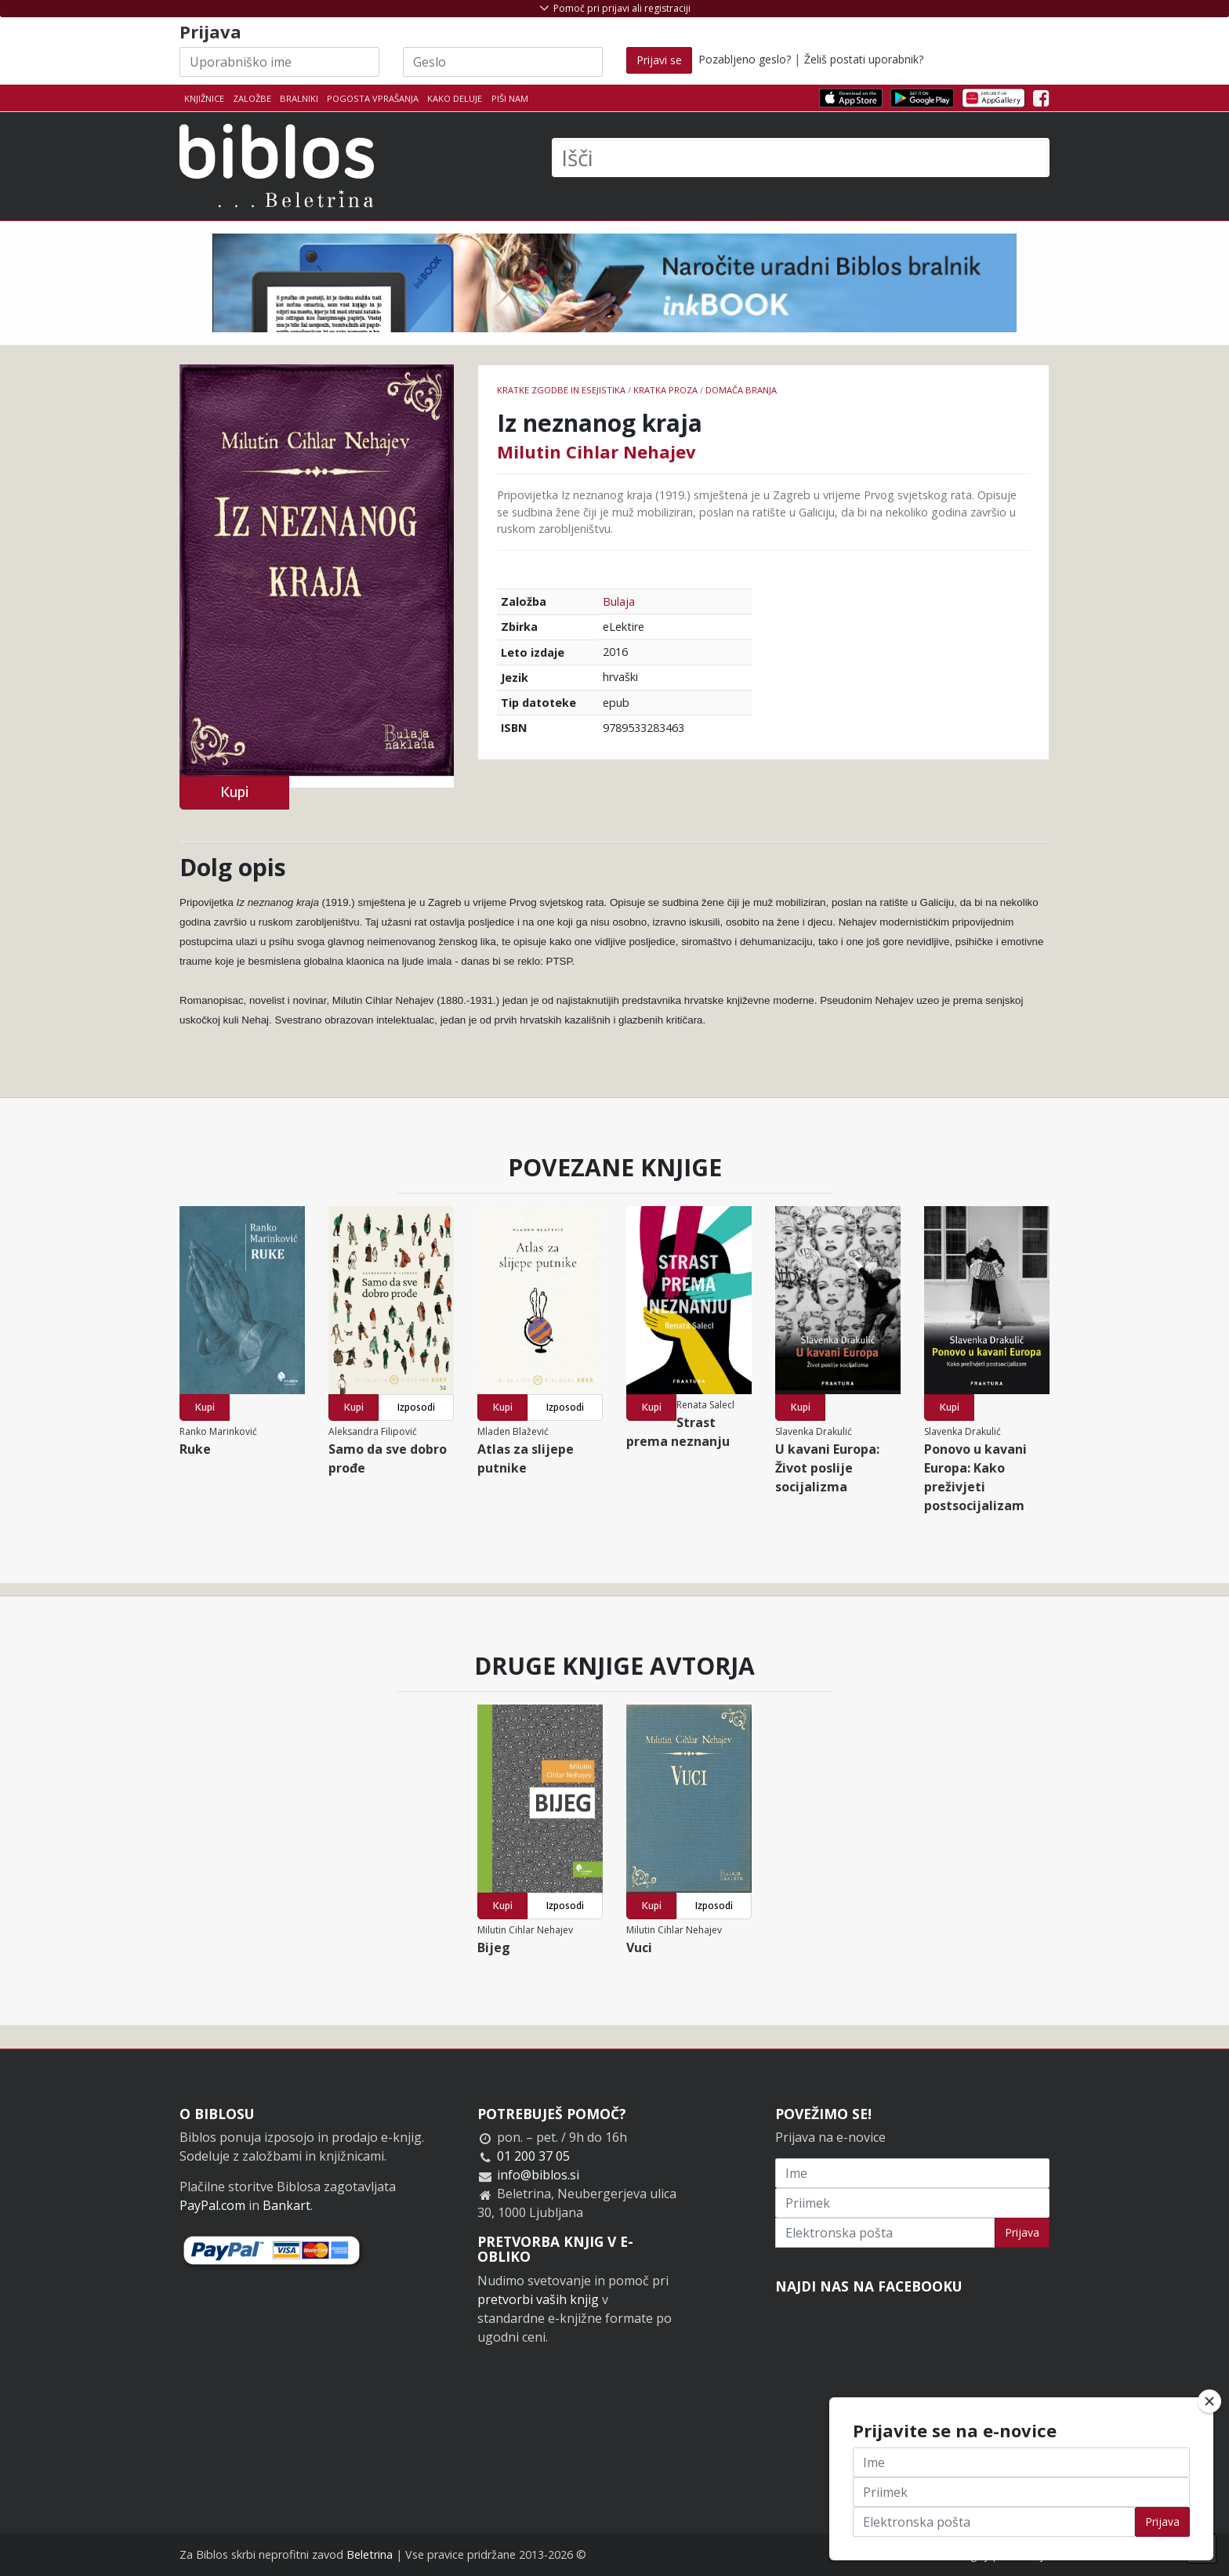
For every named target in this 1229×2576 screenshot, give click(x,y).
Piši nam (509, 98)
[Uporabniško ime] (279, 62)
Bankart (286, 2205)
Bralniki (299, 98)
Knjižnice (204, 98)
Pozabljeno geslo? (744, 59)
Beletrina (369, 2554)
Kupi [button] (234, 792)
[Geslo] (503, 62)
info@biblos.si (538, 2174)
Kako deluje (454, 98)
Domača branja (741, 390)
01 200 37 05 (533, 2156)
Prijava (1022, 2232)
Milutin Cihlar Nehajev (596, 451)
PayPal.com (212, 2205)
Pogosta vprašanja (373, 98)
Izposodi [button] (416, 1407)
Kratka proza (665, 390)
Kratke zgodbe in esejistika (561, 390)
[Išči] (801, 157)
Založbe (252, 98)
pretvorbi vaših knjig (538, 2299)
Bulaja (619, 601)
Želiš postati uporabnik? (863, 59)
